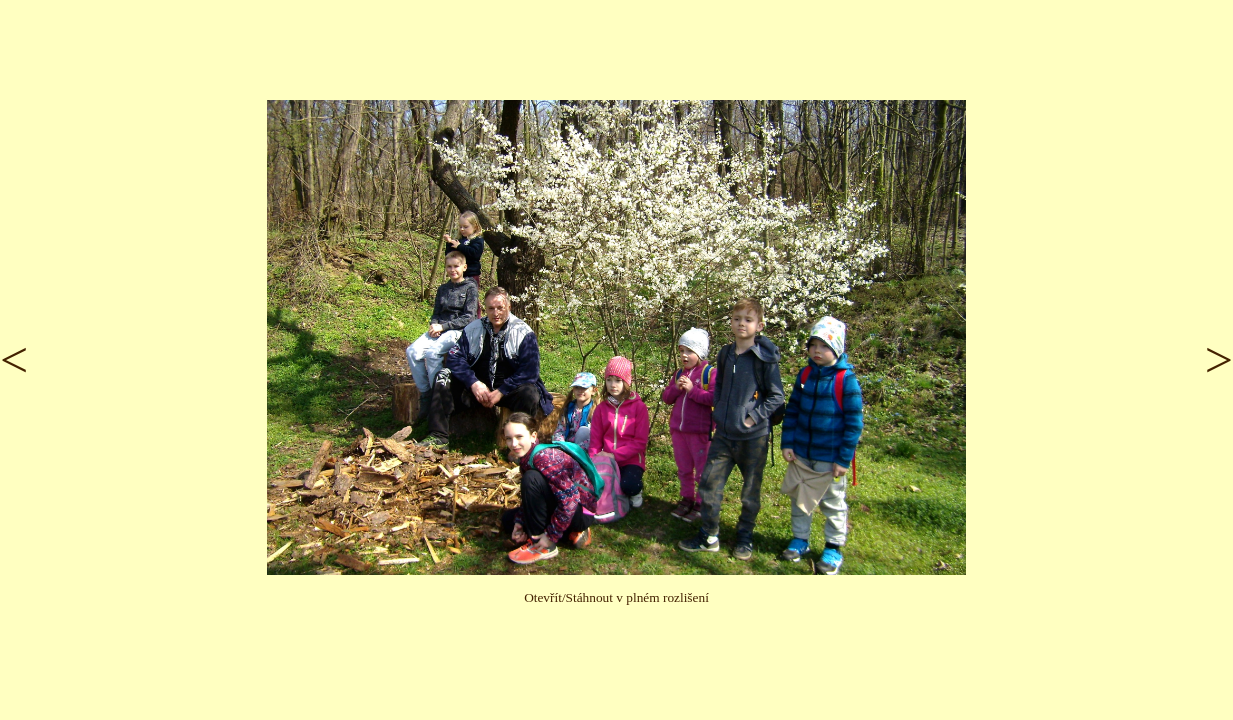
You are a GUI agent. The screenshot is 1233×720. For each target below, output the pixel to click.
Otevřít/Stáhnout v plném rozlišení (616, 597)
